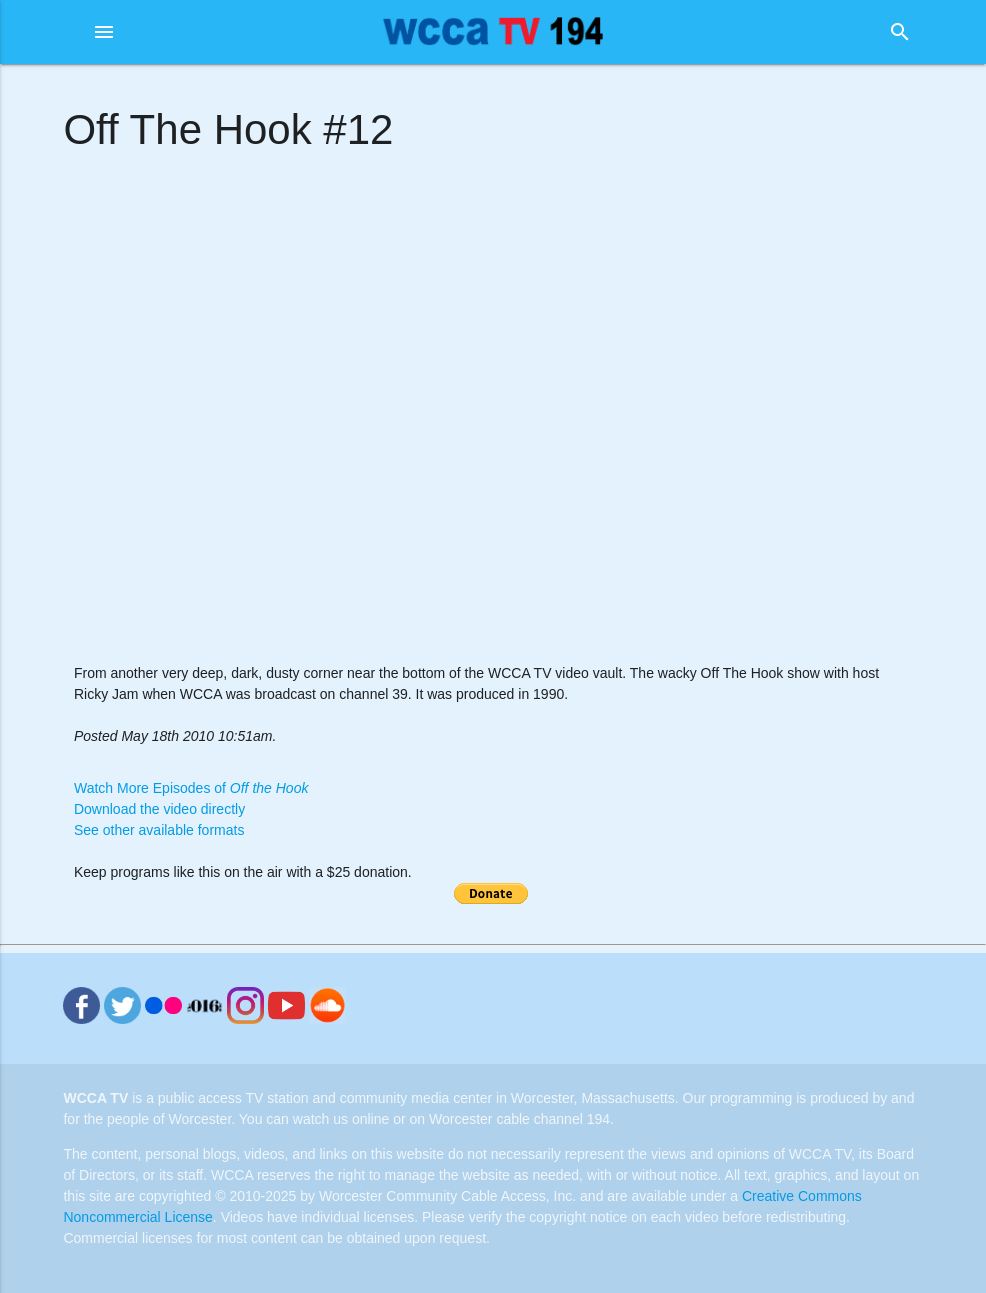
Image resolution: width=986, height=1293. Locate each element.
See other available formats (159, 830)
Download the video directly (159, 809)
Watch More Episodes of (191, 788)
